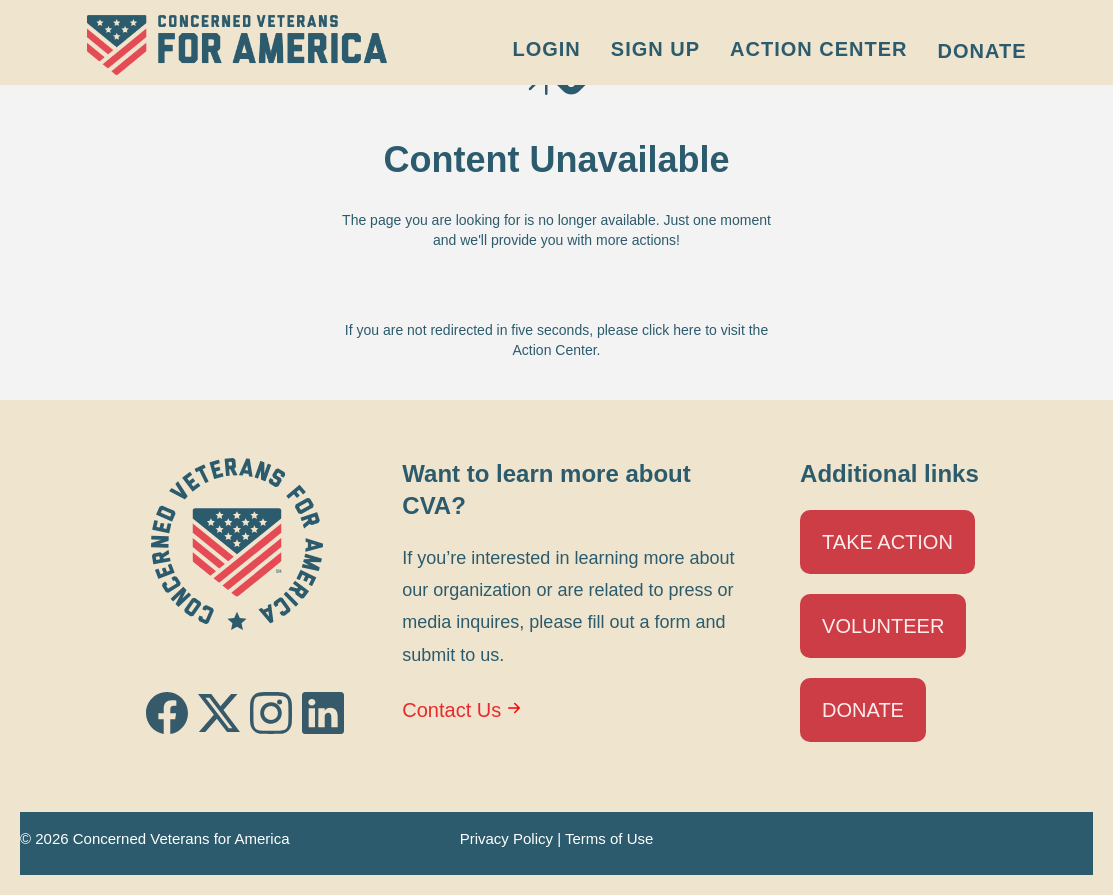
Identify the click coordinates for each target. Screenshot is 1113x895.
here (687, 330)
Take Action (887, 542)
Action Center (818, 49)
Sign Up (655, 49)
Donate (982, 51)
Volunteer (883, 626)
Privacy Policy (506, 838)
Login (546, 49)
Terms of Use (609, 838)
